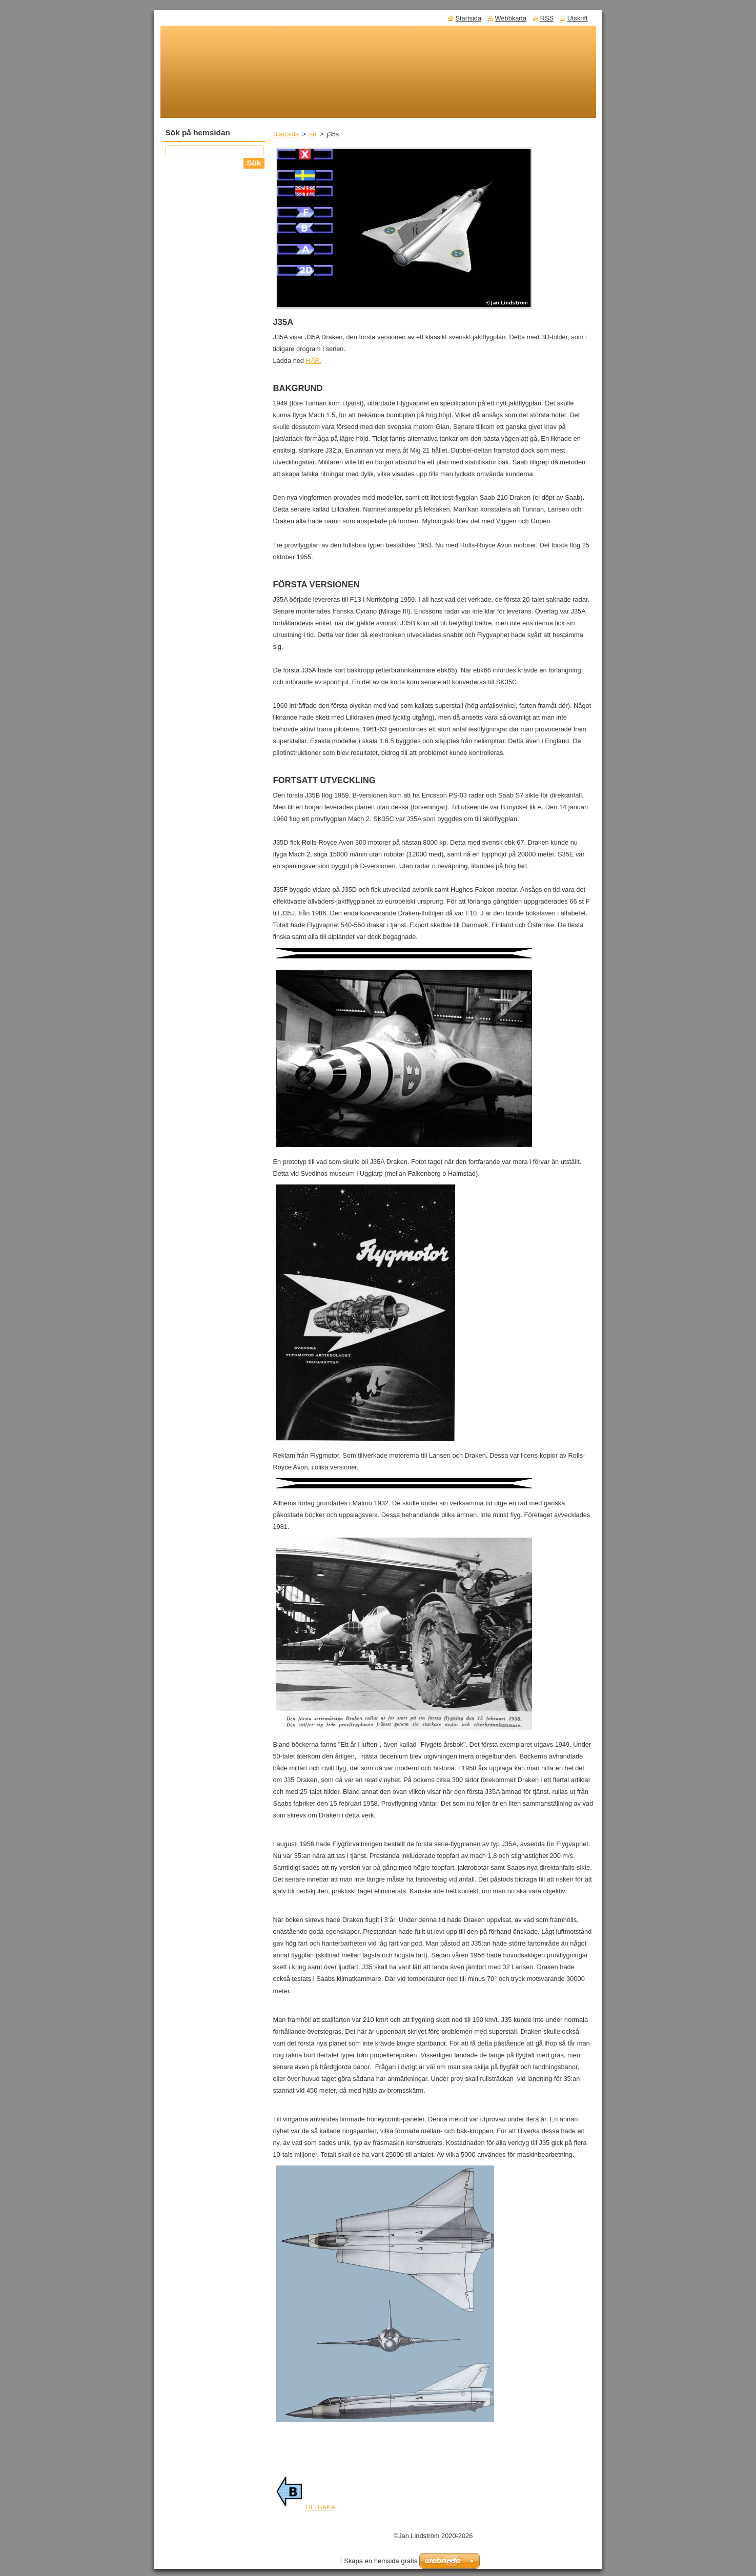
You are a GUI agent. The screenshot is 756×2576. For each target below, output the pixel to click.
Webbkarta (511, 18)
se (313, 134)
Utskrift (577, 18)
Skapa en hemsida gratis (380, 2561)
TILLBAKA (306, 2507)
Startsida (286, 134)
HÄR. (314, 360)
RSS (547, 18)
